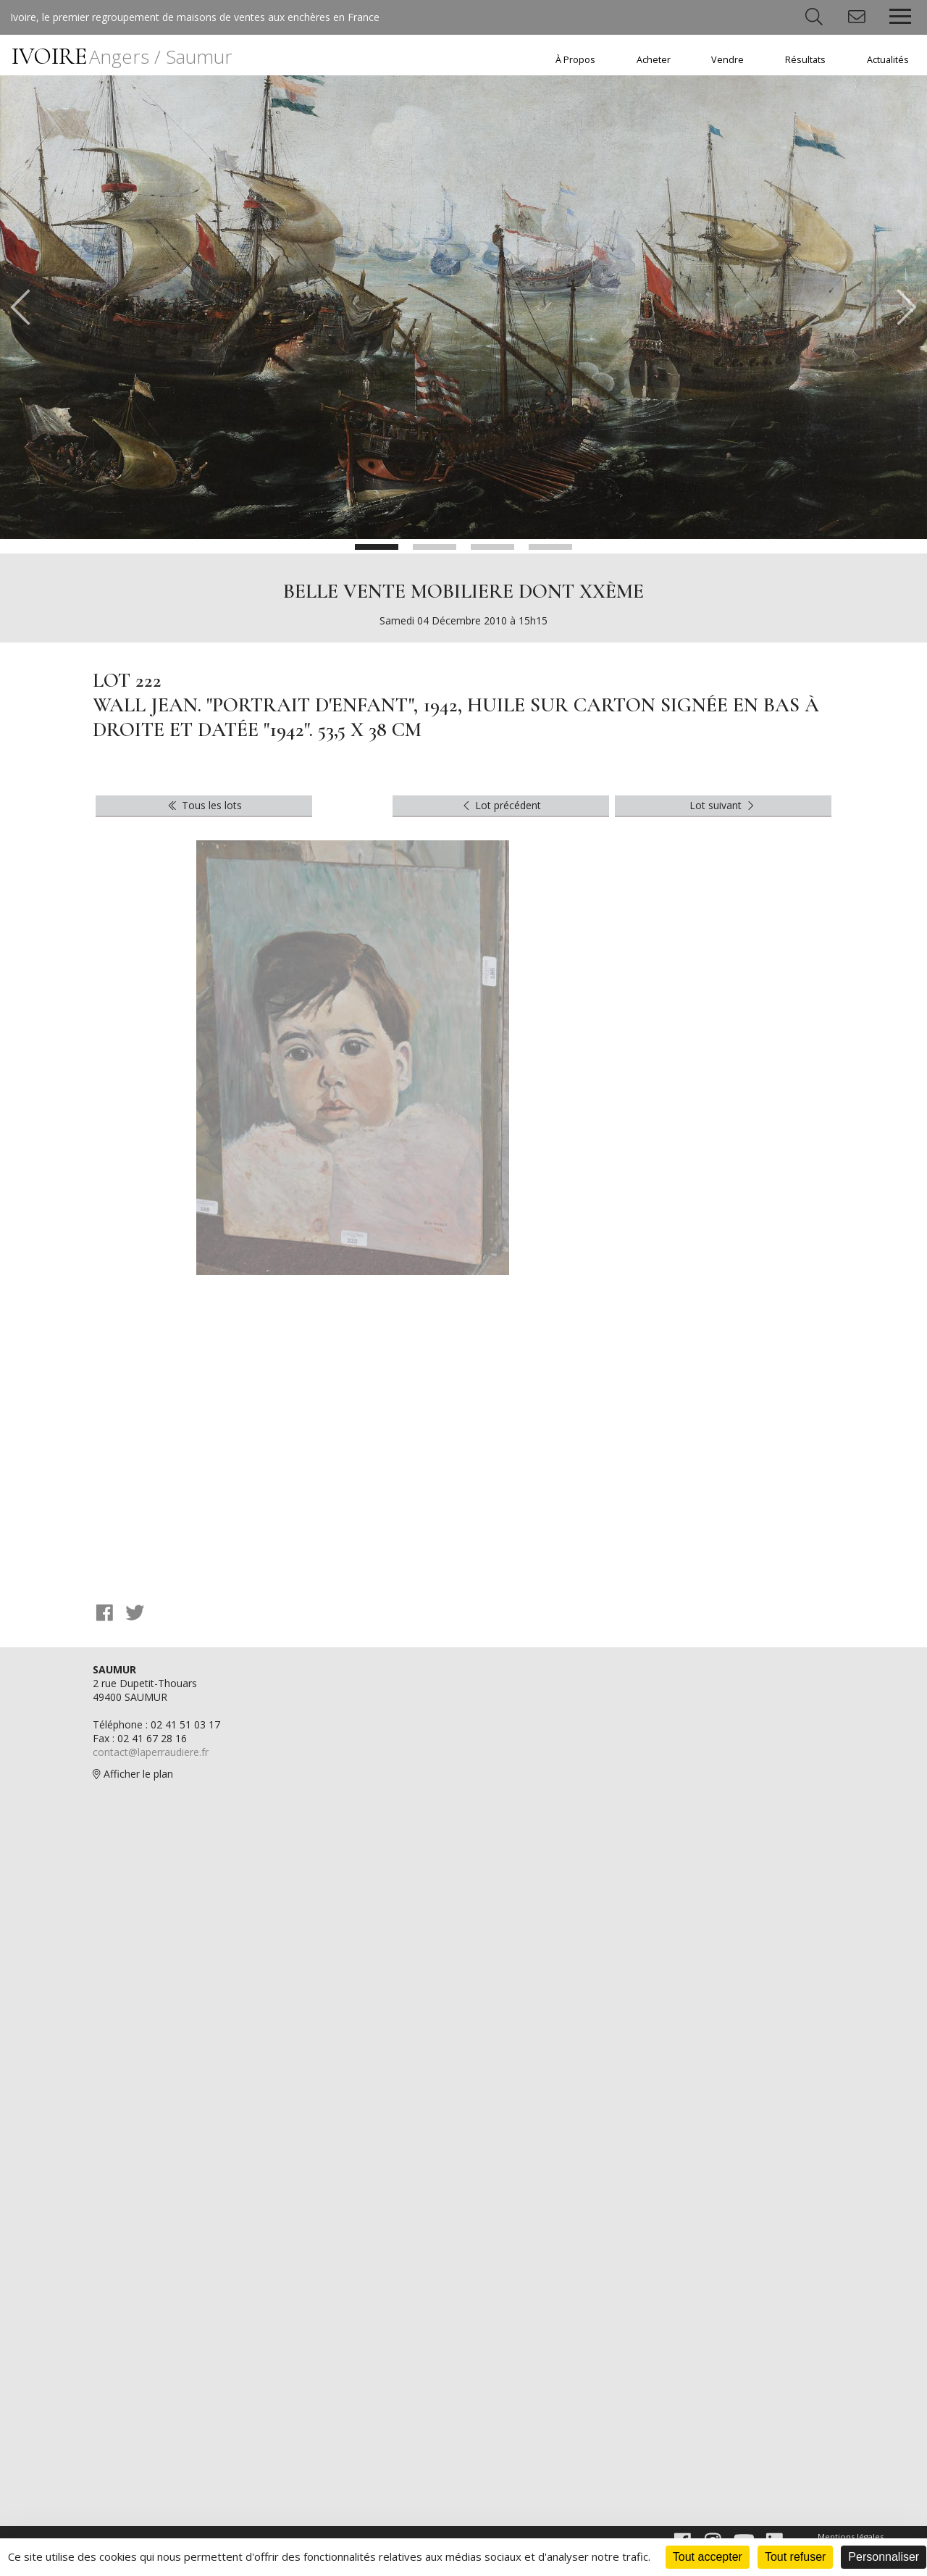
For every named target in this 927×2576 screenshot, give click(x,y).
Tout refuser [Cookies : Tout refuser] (795, 2557)
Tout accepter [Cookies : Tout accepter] (707, 2557)
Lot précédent (501, 805)
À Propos (575, 60)
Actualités (888, 60)
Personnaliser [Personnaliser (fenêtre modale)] (883, 2557)
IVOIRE (122, 56)
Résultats (805, 60)
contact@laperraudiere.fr (151, 1752)
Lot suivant (723, 805)
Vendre (727, 60)
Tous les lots (204, 805)
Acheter (654, 60)
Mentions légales (851, 2536)
